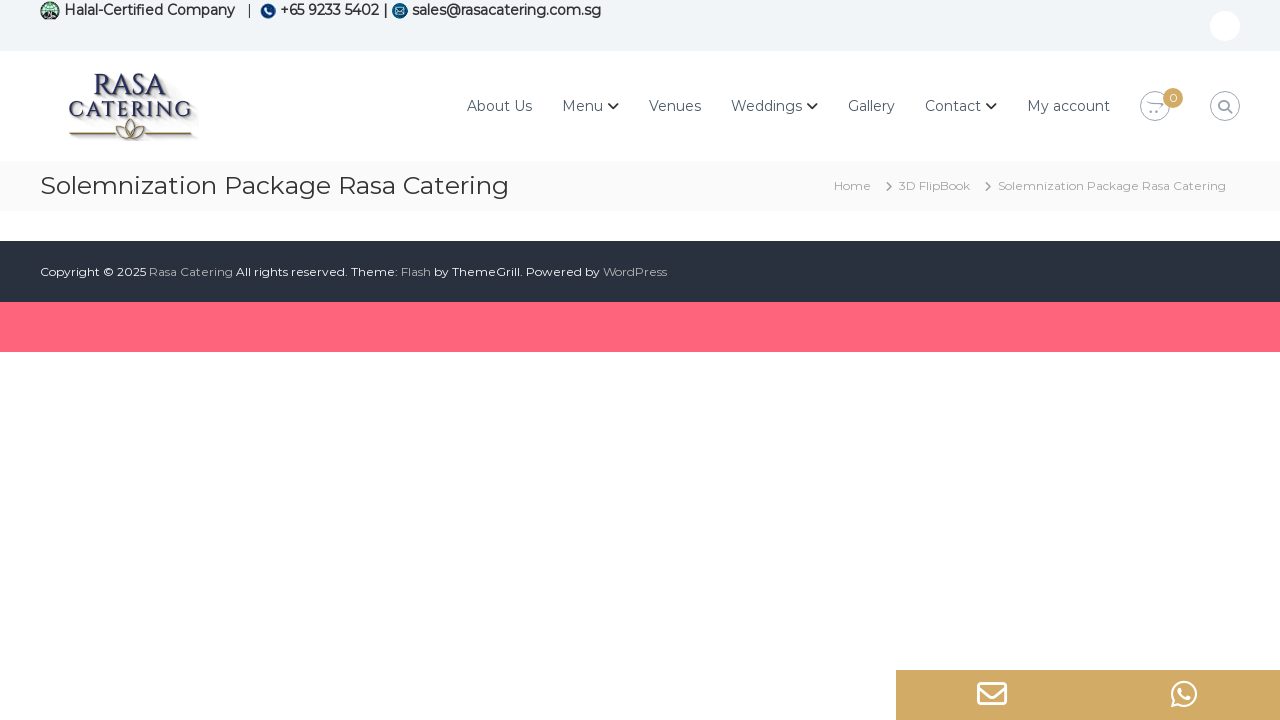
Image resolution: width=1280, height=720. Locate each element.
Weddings (766, 106)
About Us (499, 106)
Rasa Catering (191, 271)
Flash (416, 271)
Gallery (871, 106)
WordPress (635, 271)
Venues (675, 106)
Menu (582, 106)
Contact (953, 106)
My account (1068, 106)
